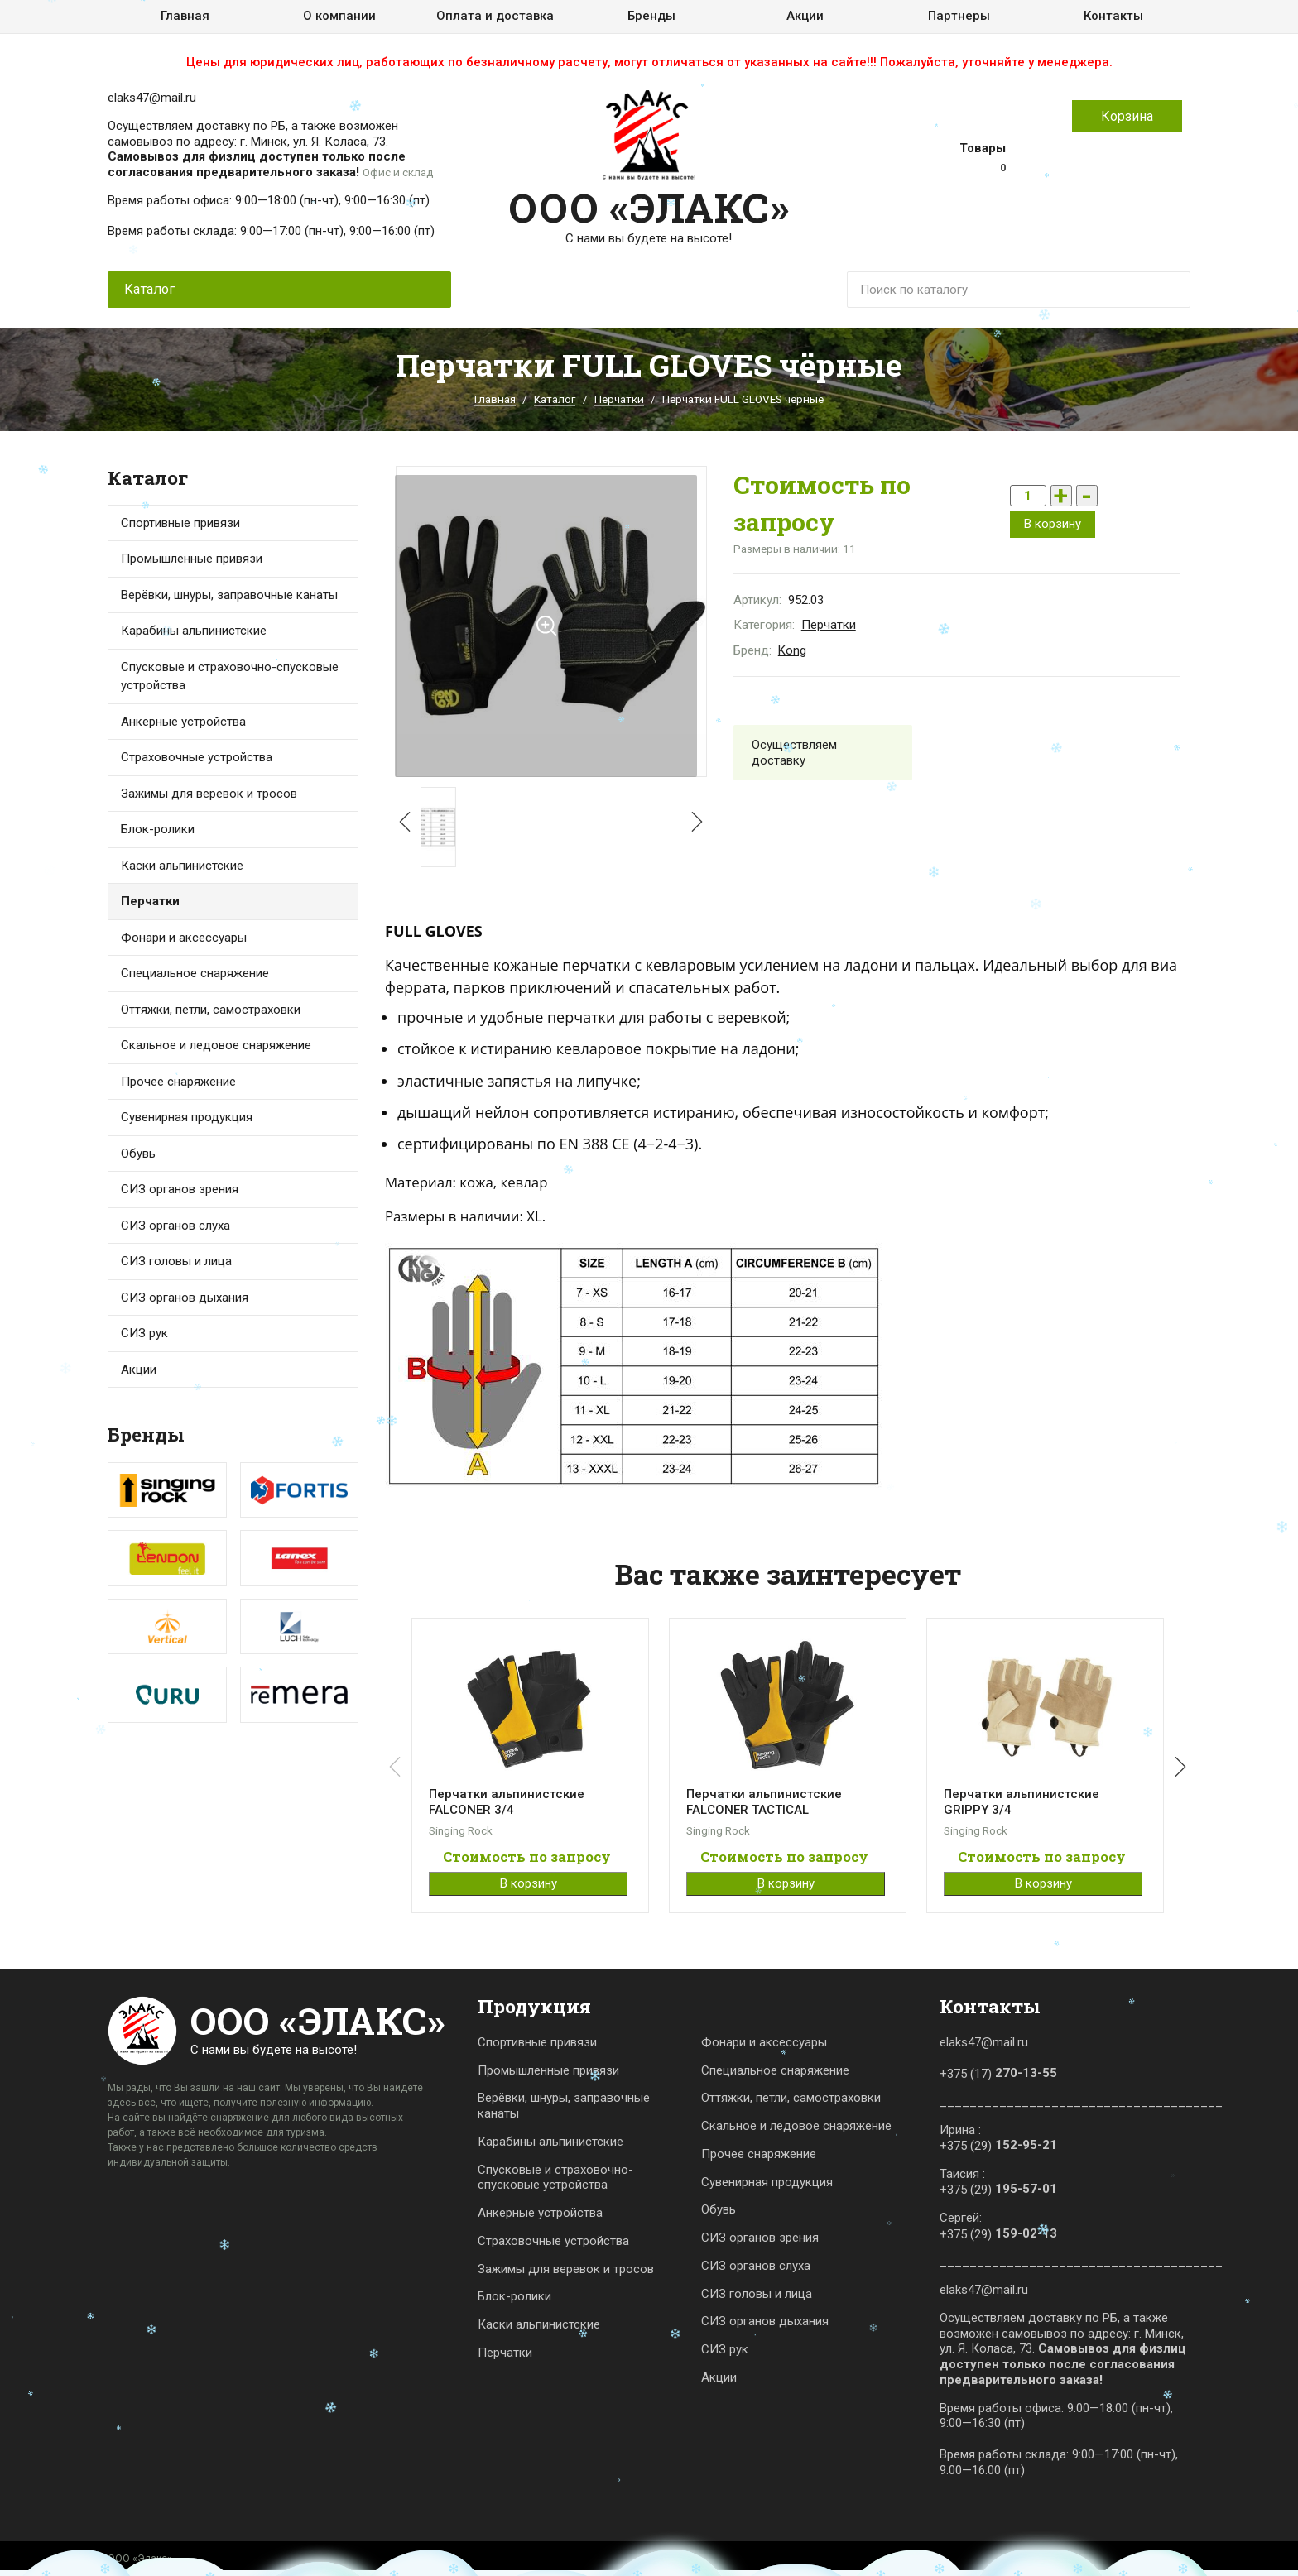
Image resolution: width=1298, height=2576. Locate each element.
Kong (792, 650)
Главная (185, 15)
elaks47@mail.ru (152, 97)
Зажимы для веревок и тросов (209, 793)
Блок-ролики (514, 2296)
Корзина (1127, 116)
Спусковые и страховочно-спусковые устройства (230, 676)
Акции (805, 15)
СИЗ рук (724, 2349)
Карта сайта (1161, 2558)
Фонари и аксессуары (184, 937)
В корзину (1052, 523)
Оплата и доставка (495, 15)
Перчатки (619, 398)
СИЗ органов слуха (175, 1225)
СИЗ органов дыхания (184, 1297)
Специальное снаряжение (775, 2070)
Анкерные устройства (183, 721)
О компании (339, 15)
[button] (693, 822)
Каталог (554, 398)
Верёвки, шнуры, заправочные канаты (564, 2105)
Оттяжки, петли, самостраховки (791, 2097)
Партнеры (959, 15)
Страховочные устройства (196, 757)
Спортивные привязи (180, 523)
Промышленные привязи (548, 2070)
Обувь (138, 1153)
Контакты (1113, 15)
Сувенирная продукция (186, 1117)
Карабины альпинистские (550, 2141)
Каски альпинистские (539, 2324)
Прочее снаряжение (178, 1081)
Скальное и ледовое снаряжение (216, 1045)
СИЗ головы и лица (176, 1261)
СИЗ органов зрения (179, 1189)
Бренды (651, 15)
